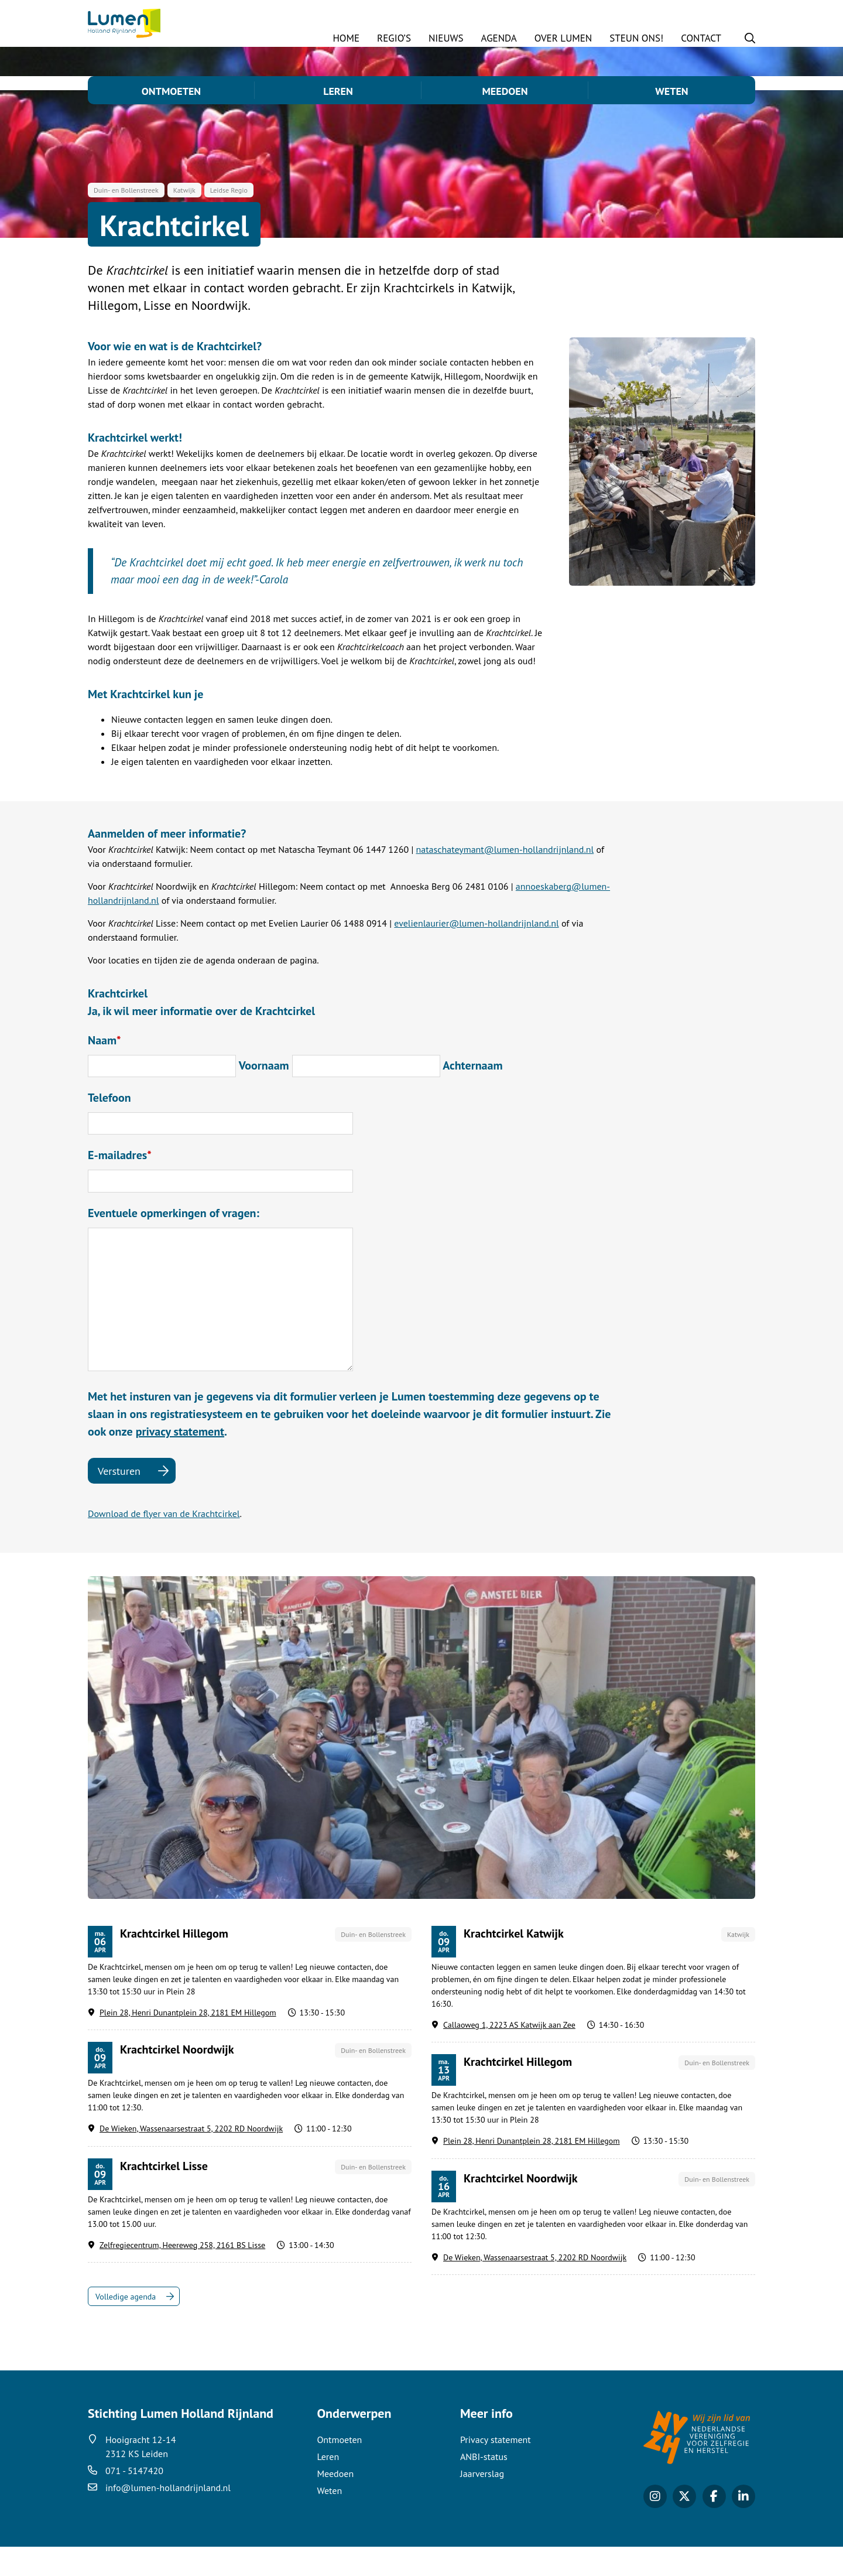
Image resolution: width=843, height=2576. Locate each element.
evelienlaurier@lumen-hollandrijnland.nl (476, 952)
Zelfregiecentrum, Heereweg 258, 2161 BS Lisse (182, 2274)
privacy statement (180, 1460)
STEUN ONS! (636, 38)
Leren (338, 91)
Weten (671, 91)
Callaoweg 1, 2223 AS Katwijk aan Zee (509, 2054)
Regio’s (394, 38)
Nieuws (446, 38)
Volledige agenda (125, 2326)
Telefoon (109, 1127)
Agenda (499, 38)
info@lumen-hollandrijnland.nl (168, 2517)
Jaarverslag (482, 2503)
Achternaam (472, 1094)
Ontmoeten (171, 91)
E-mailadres (120, 1184)
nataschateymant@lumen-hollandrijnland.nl (505, 878)
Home (346, 38)
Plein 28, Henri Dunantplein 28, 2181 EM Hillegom (188, 2042)
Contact (701, 38)
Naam (104, 1069)
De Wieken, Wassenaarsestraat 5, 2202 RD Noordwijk (191, 2158)
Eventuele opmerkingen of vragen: (173, 1242)
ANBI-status (484, 2486)
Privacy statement (495, 2469)
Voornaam (264, 1094)
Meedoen (504, 91)
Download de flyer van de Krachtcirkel (163, 1543)
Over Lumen (563, 38)
